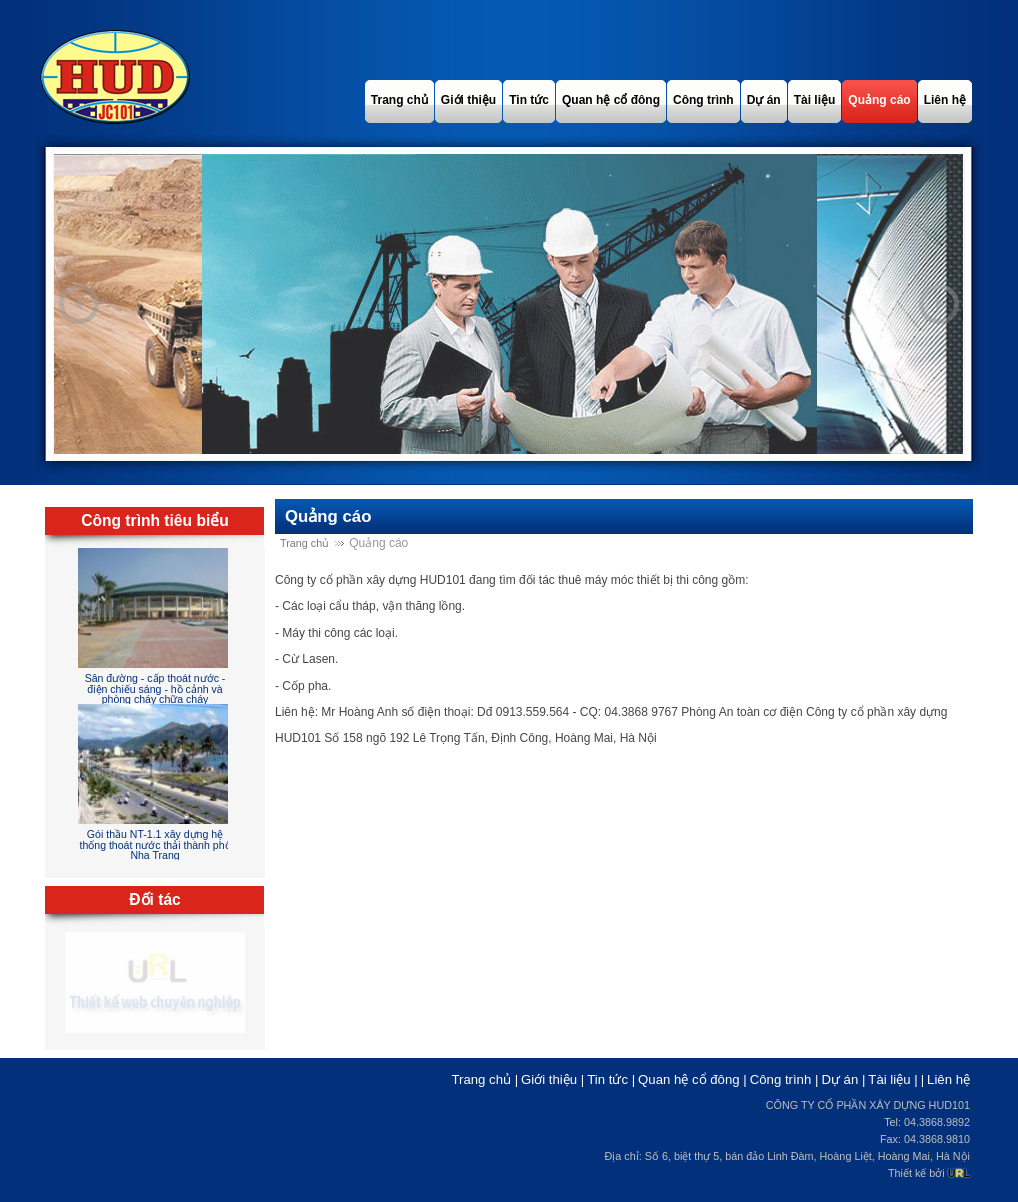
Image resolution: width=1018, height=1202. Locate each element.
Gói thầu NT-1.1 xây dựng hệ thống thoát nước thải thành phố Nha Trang (154, 844)
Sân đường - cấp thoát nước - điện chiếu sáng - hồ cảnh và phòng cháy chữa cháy (155, 688)
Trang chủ (304, 543)
